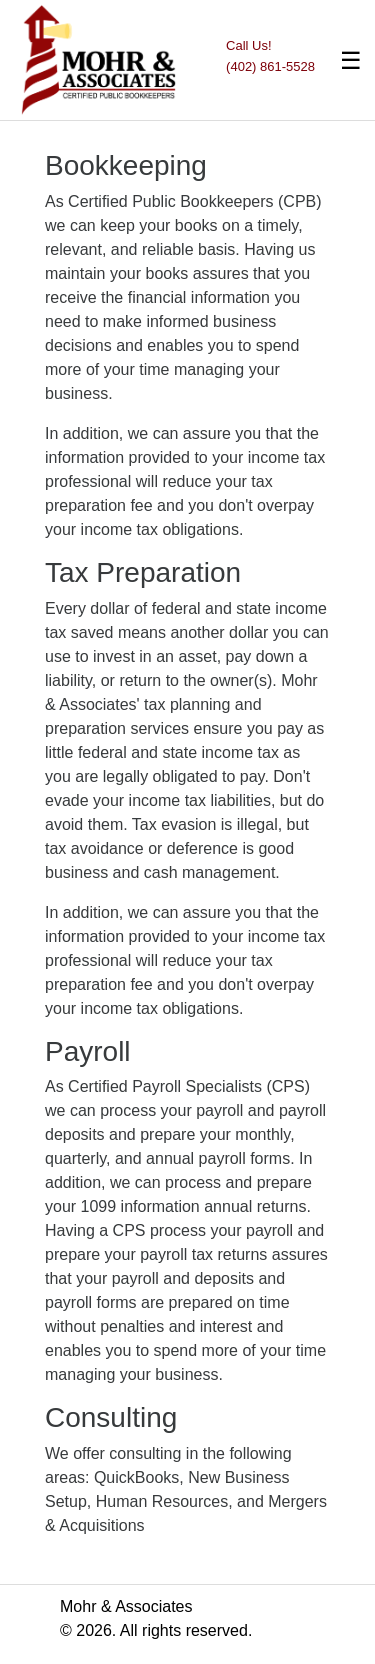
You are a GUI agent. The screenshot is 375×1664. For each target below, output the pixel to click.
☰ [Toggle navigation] (351, 60)
